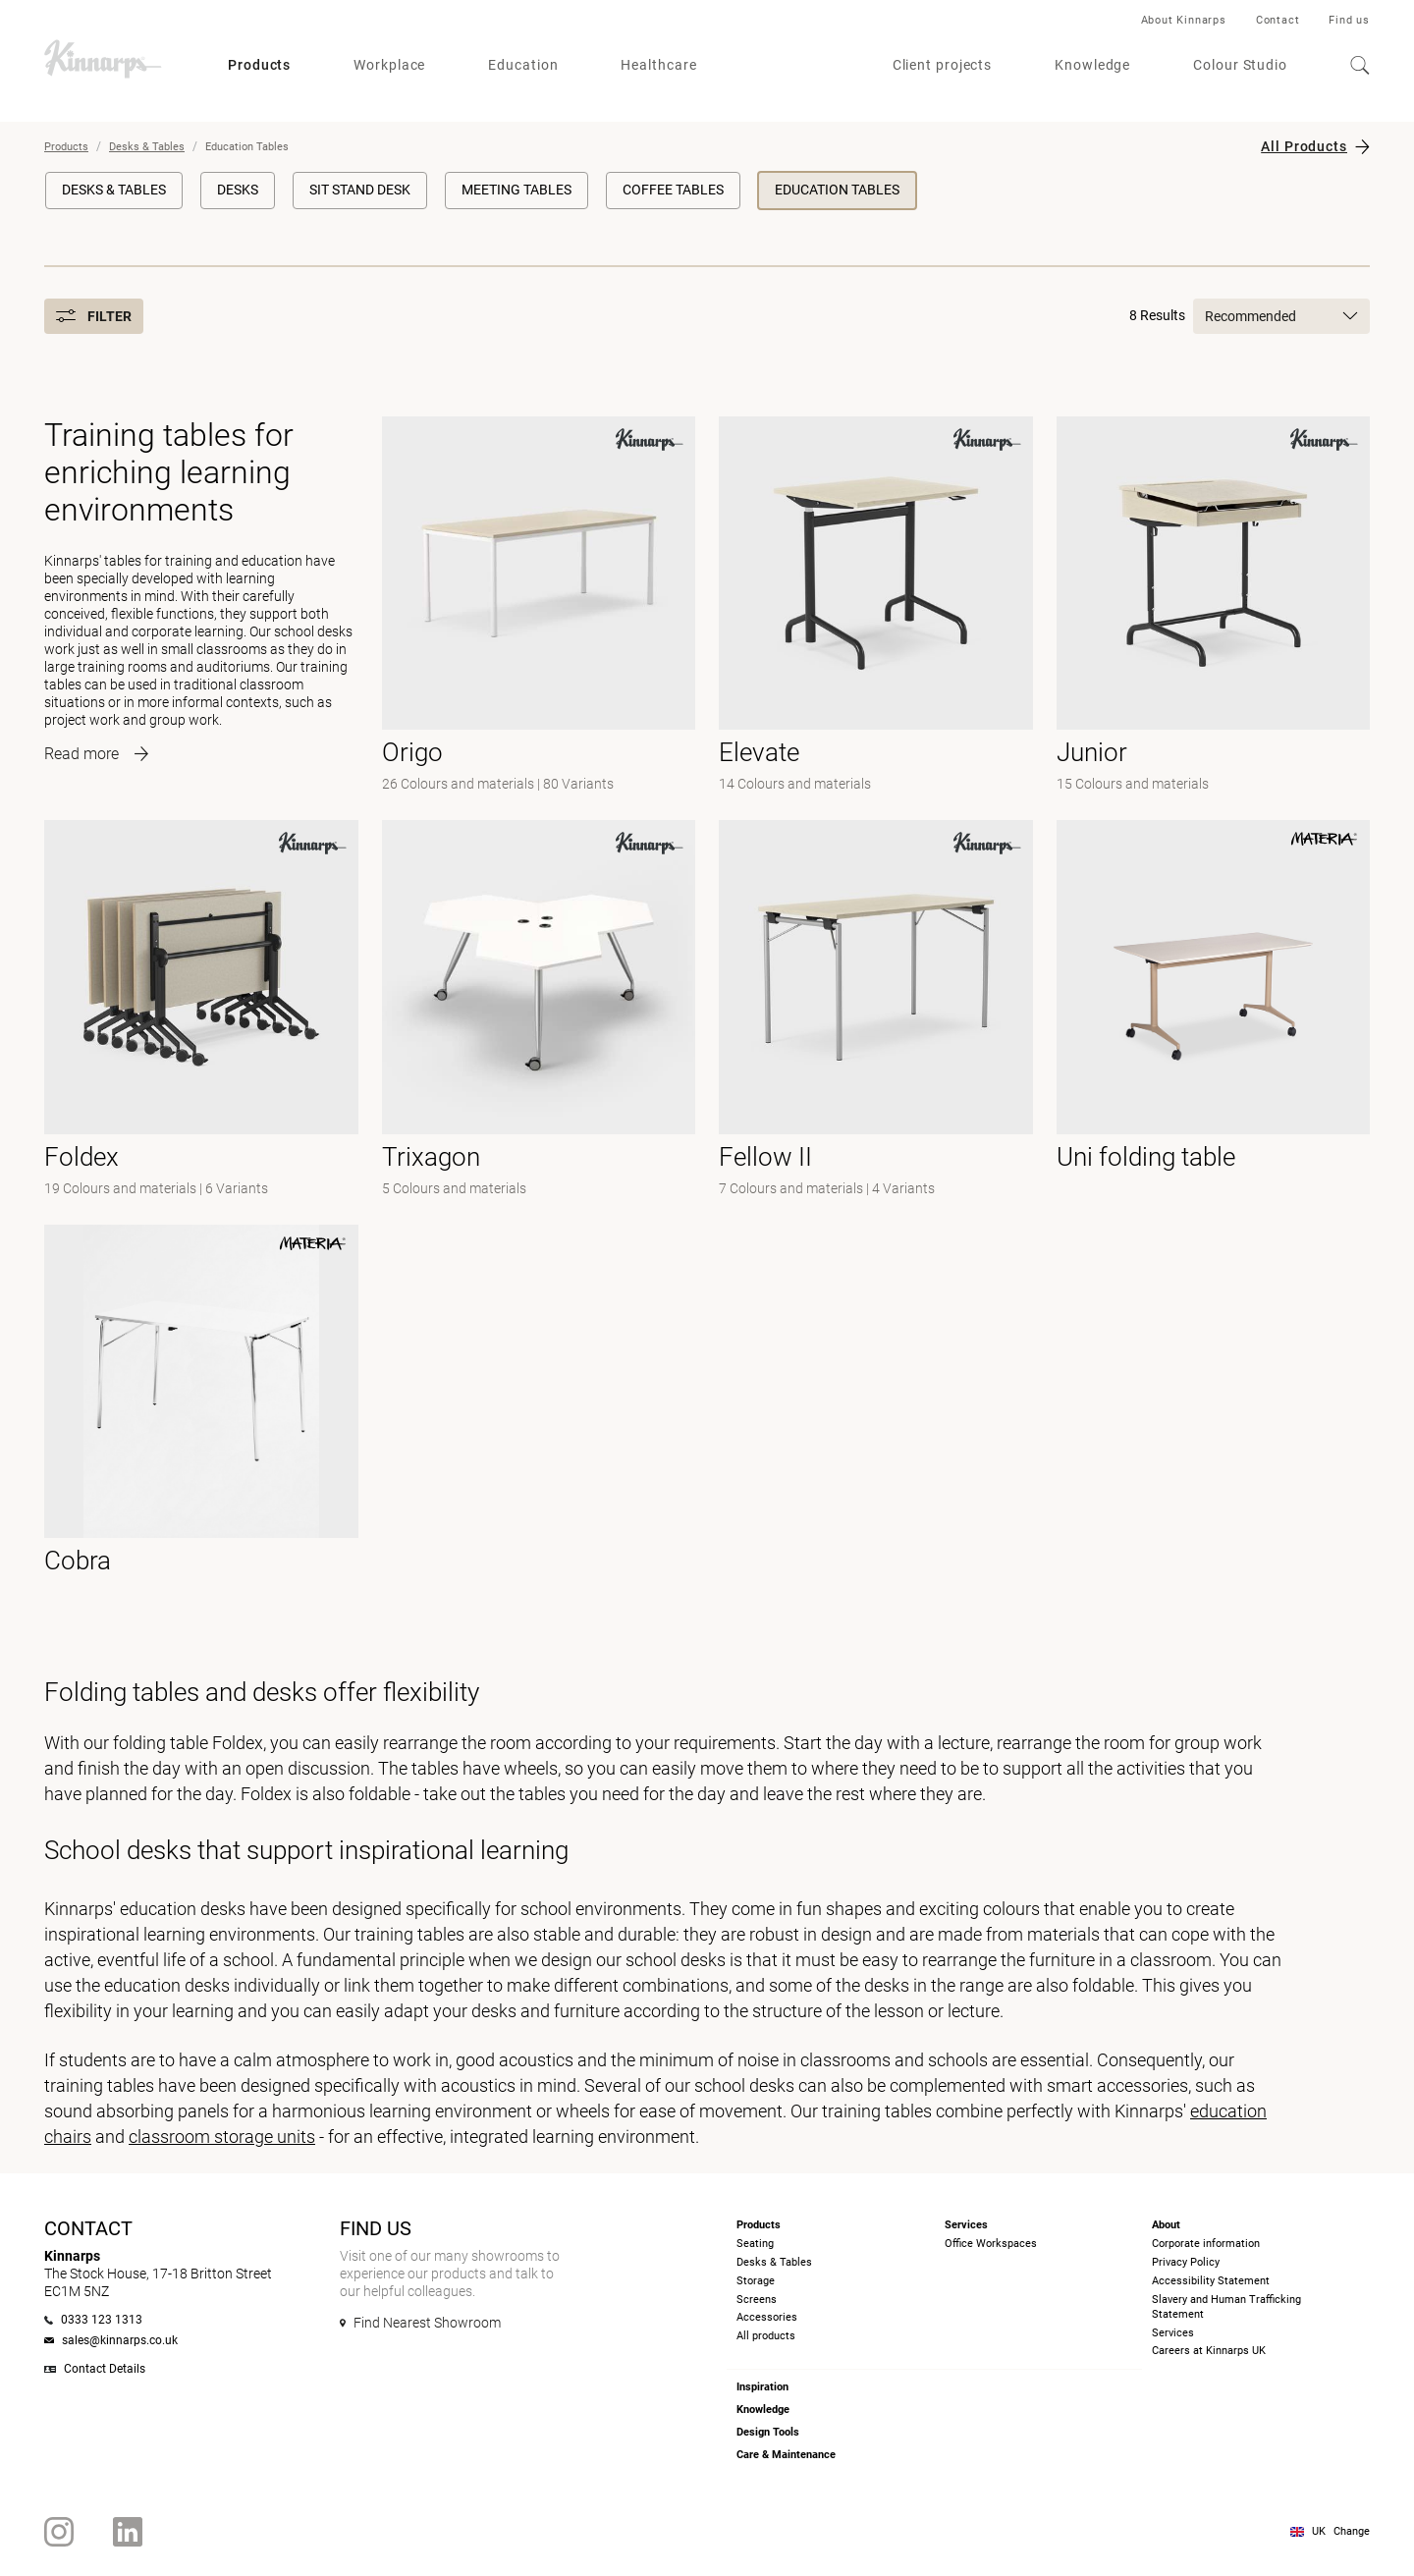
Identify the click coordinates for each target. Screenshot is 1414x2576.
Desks (237, 189)
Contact (1278, 20)
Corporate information (1206, 2243)
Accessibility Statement (1211, 2281)
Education (523, 65)
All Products (1304, 146)
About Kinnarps (1183, 20)
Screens (756, 2299)
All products (765, 2335)
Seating (755, 2243)
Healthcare (658, 65)
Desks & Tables (147, 146)
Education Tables (837, 189)
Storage (755, 2281)
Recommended (1281, 316)
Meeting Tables (516, 189)
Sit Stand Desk (359, 189)
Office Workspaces (991, 2243)
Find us (1349, 20)
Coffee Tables (673, 189)
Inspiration (762, 2387)
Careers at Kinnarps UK (1209, 2350)
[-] (539, 607)
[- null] (876, 1010)
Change (1351, 2531)
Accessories (766, 2317)
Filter (94, 316)
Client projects (943, 65)
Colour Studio (1240, 65)
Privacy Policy (1186, 2262)
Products (259, 65)
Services (1173, 2333)
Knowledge (1092, 65)
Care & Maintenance (786, 2454)
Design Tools (767, 2432)
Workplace (389, 65)
